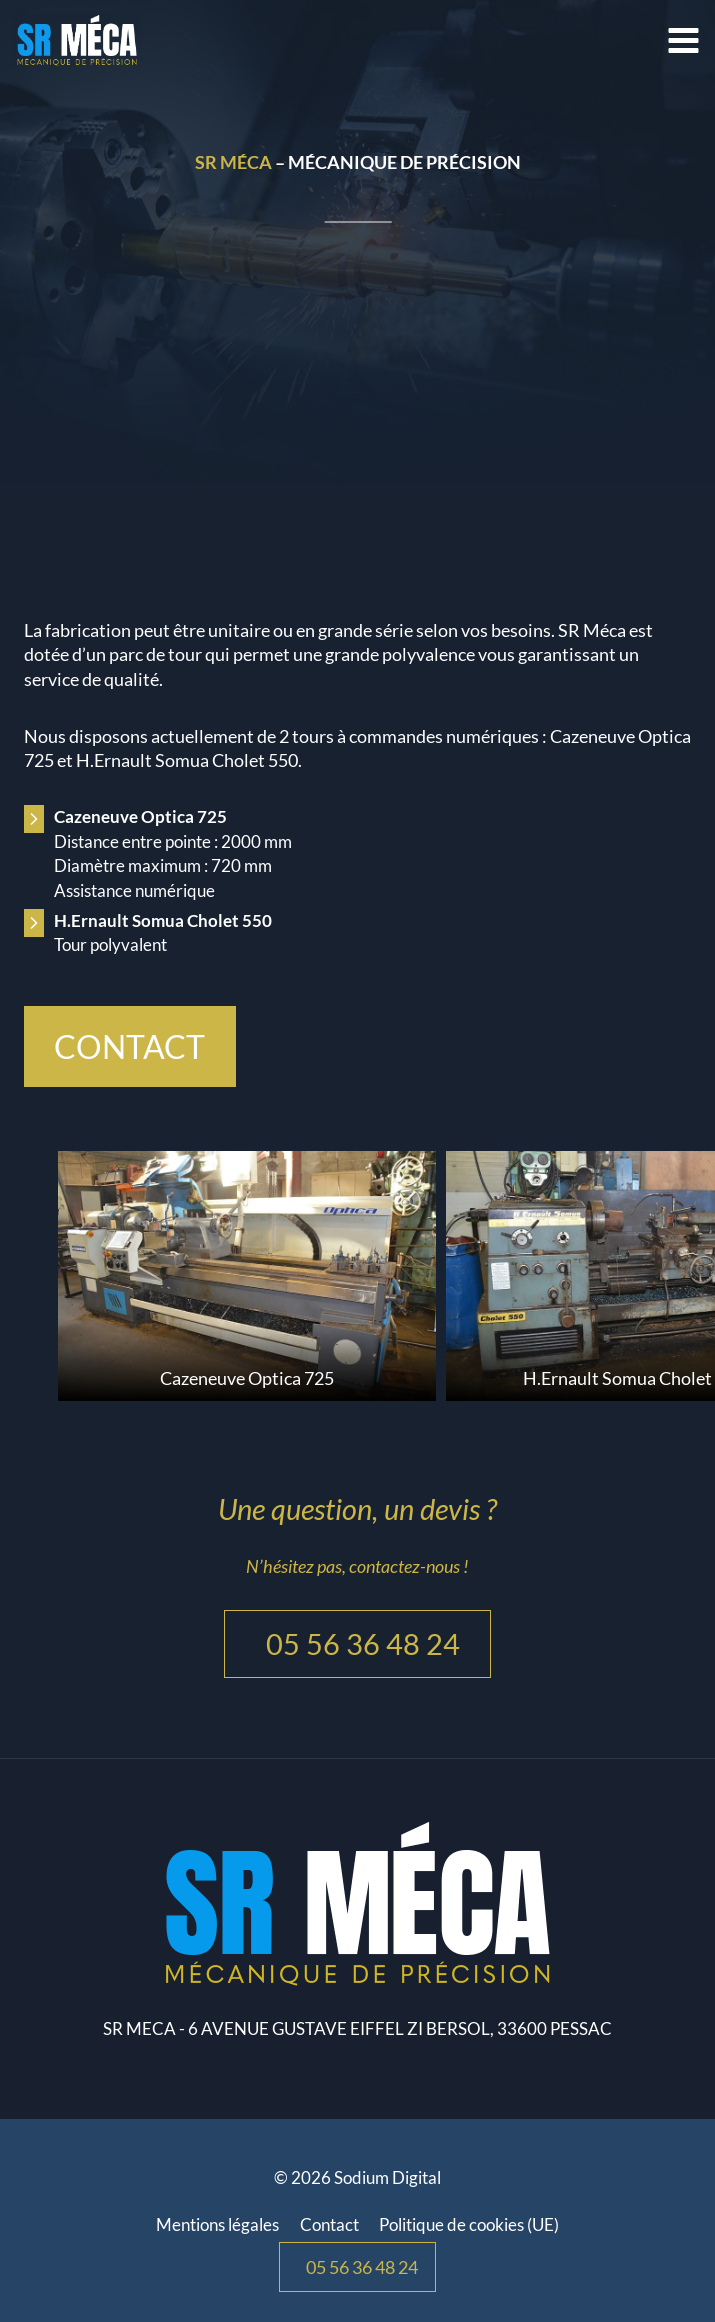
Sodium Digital (387, 2177)
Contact (329, 2224)
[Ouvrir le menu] (686, 40)
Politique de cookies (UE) (469, 2224)
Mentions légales (217, 2224)
